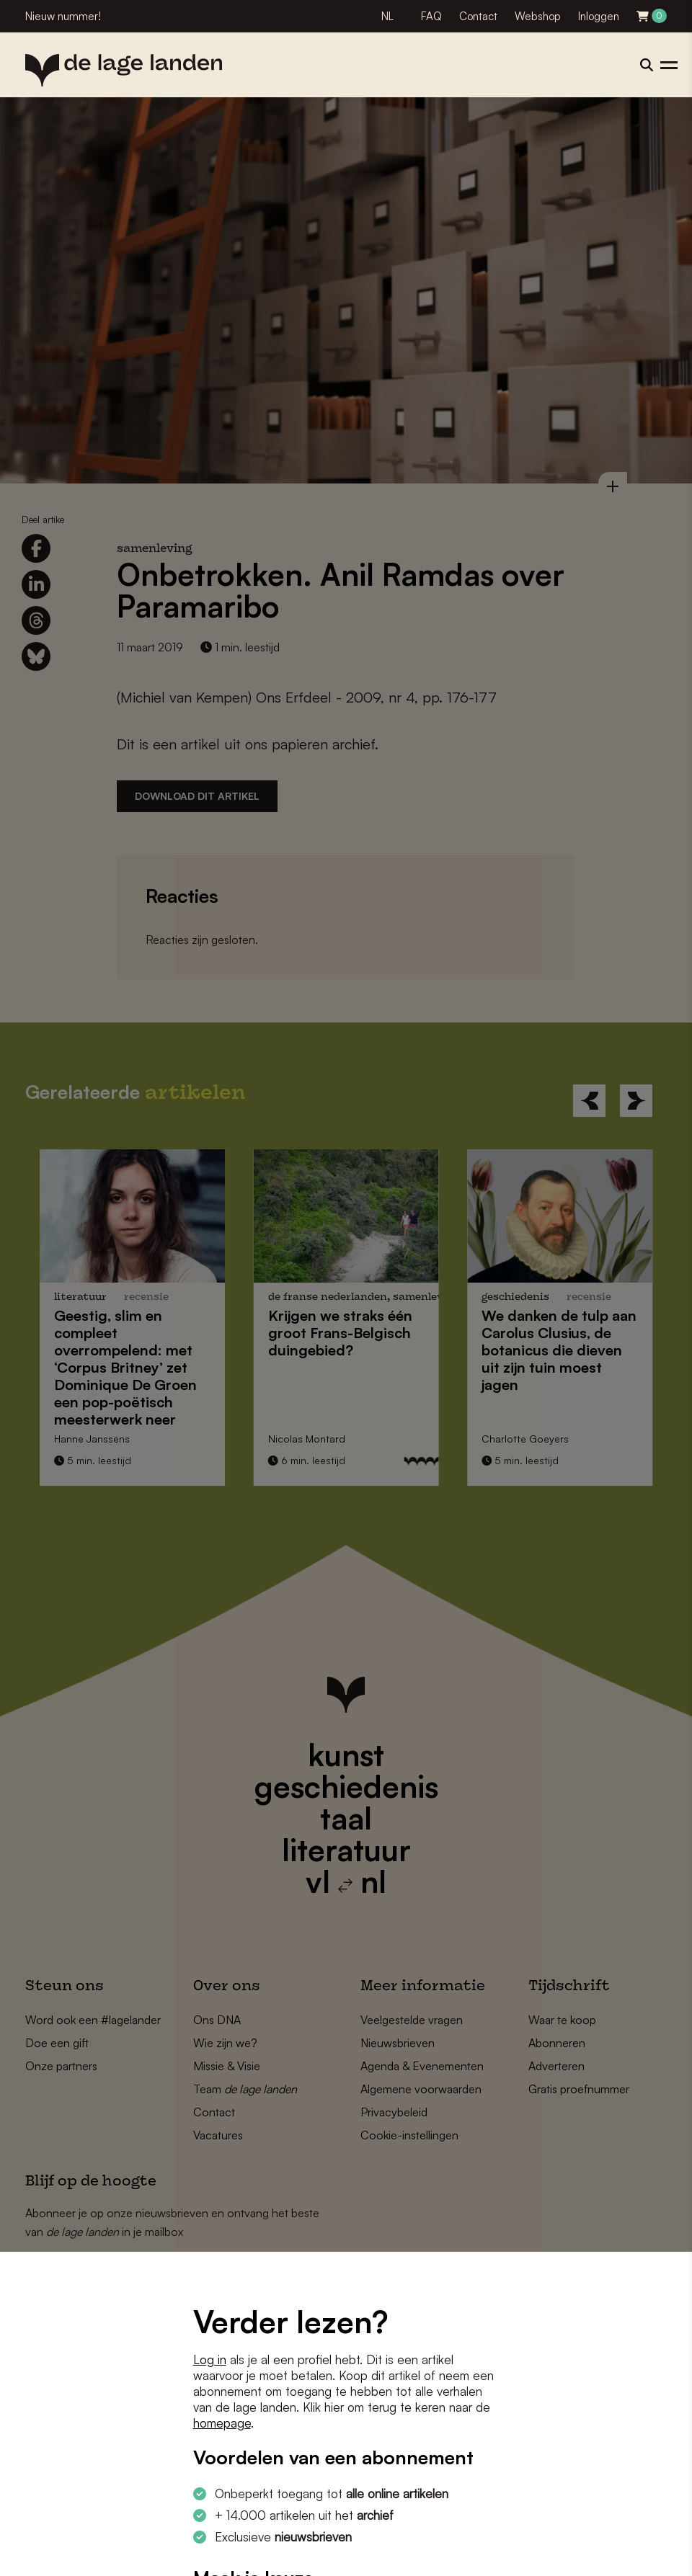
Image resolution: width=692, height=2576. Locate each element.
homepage (222, 2422)
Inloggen (598, 16)
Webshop (538, 16)
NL (387, 16)
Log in (209, 2359)
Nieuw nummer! (63, 16)
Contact (478, 16)
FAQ (431, 16)
